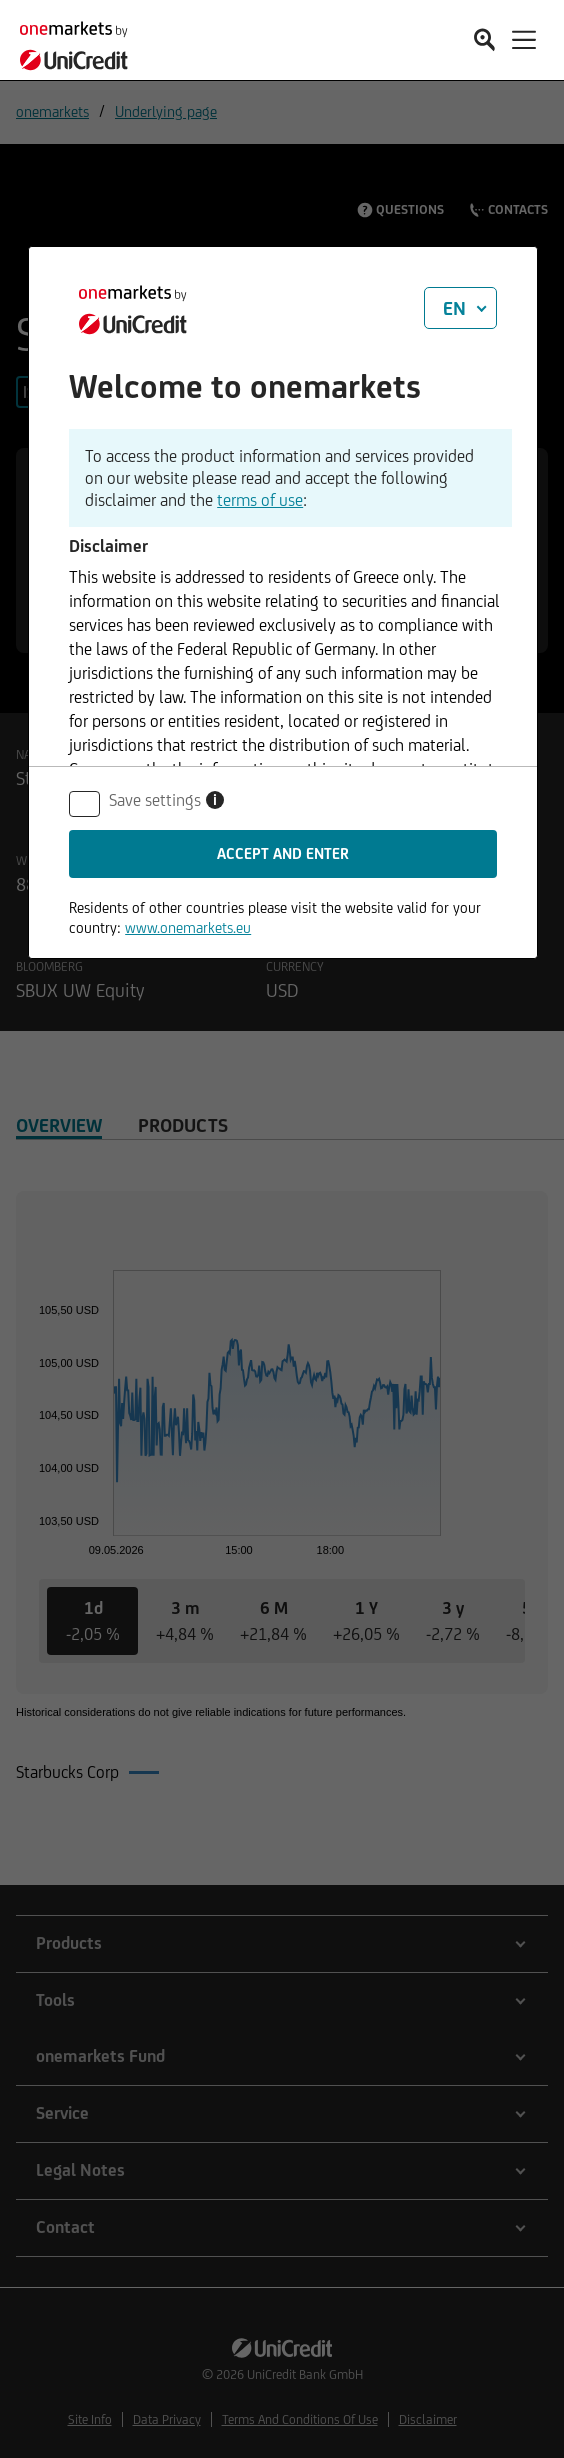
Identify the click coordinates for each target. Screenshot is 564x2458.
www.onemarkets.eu (188, 927)
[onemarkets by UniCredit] (80, 42)
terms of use (260, 500)
